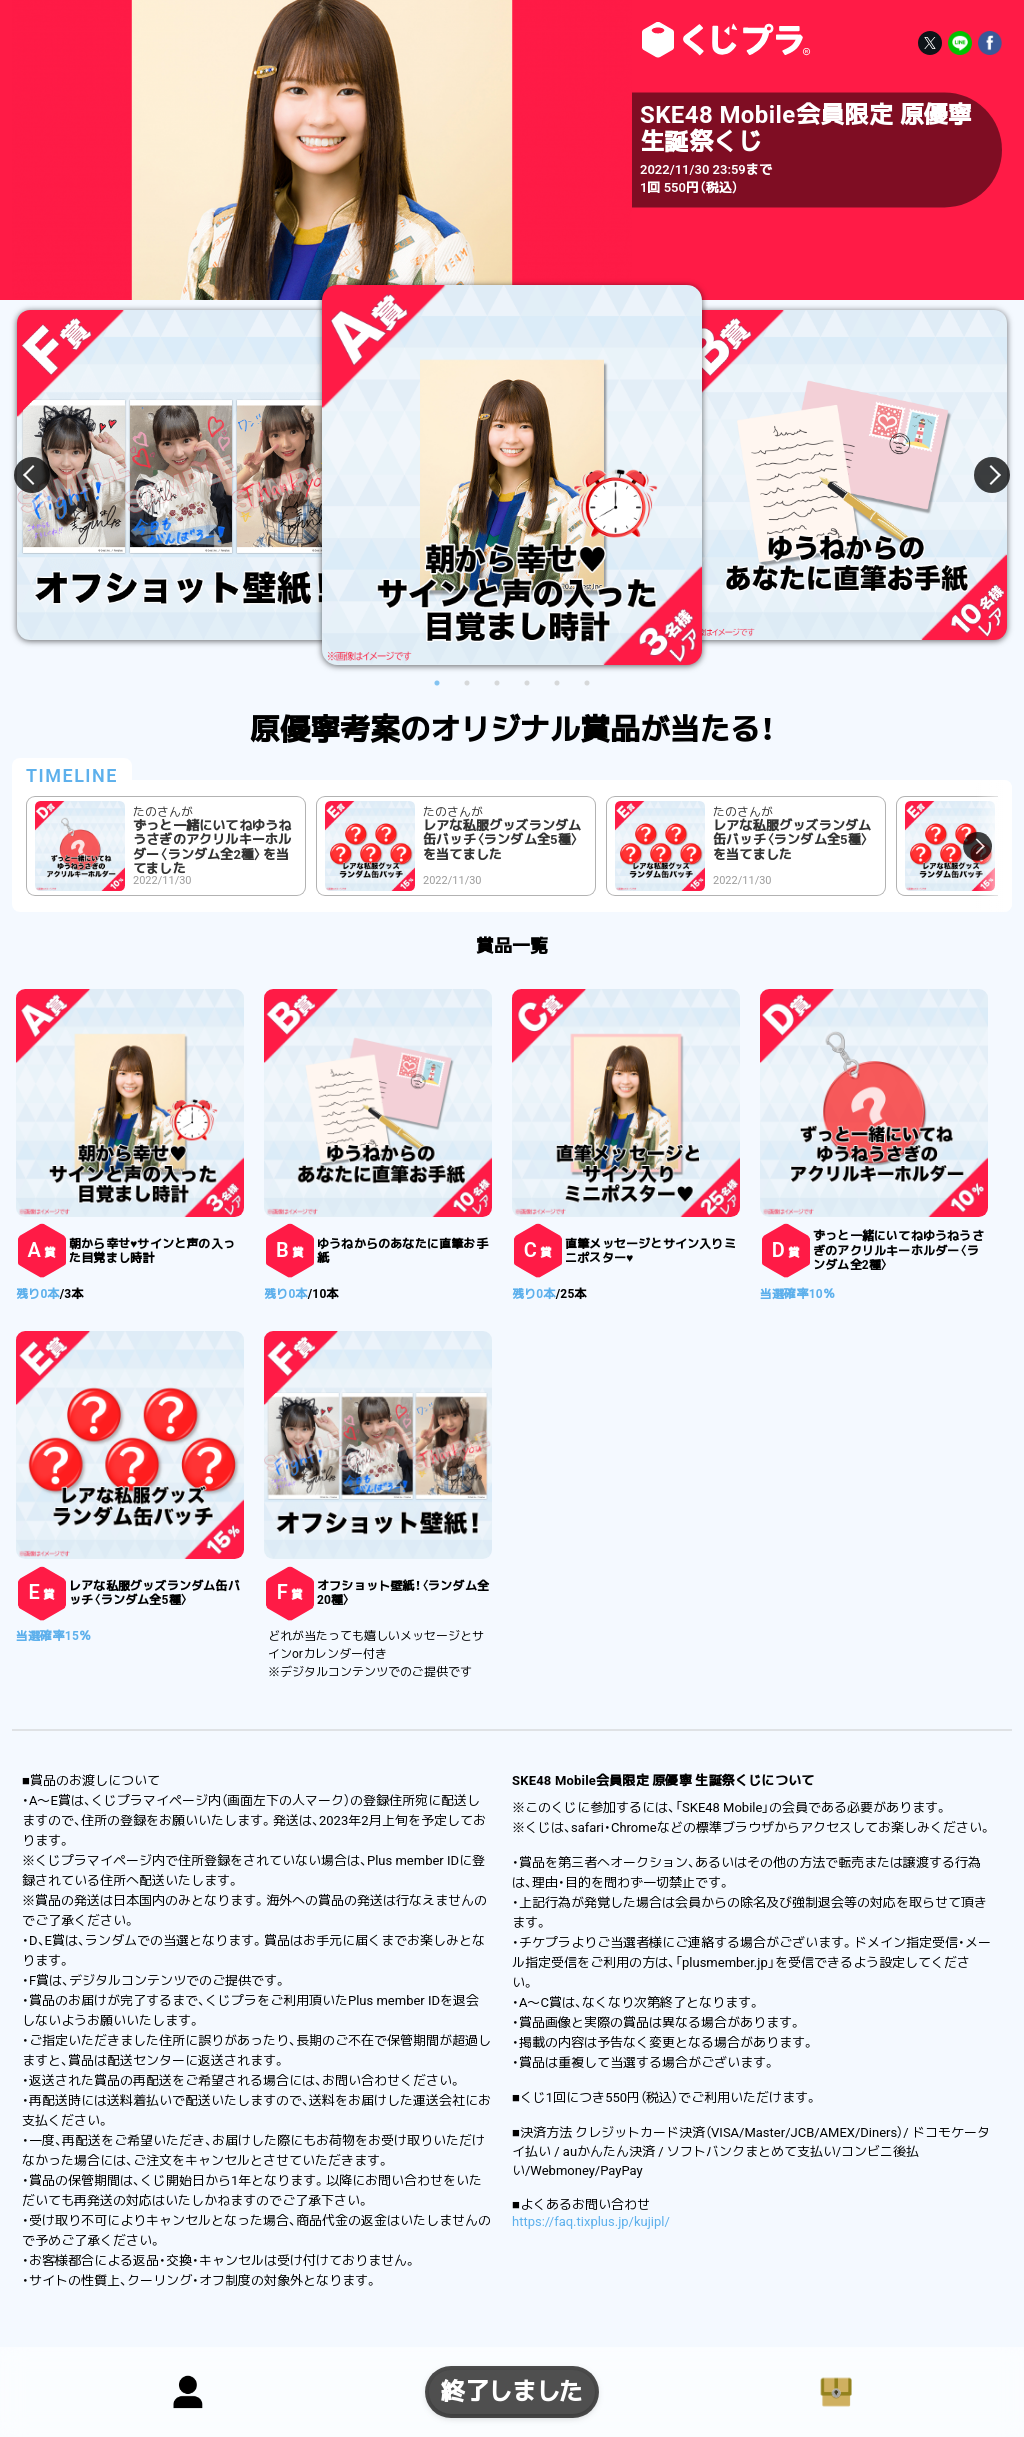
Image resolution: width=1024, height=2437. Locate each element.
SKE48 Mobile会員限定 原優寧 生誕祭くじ (722, 40)
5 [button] (557, 683)
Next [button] (980, 475)
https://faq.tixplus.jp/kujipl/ (591, 2221)
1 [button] (437, 683)
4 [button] (527, 683)
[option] (512, 475)
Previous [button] (44, 475)
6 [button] (587, 683)
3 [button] (497, 683)
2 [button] (467, 683)
